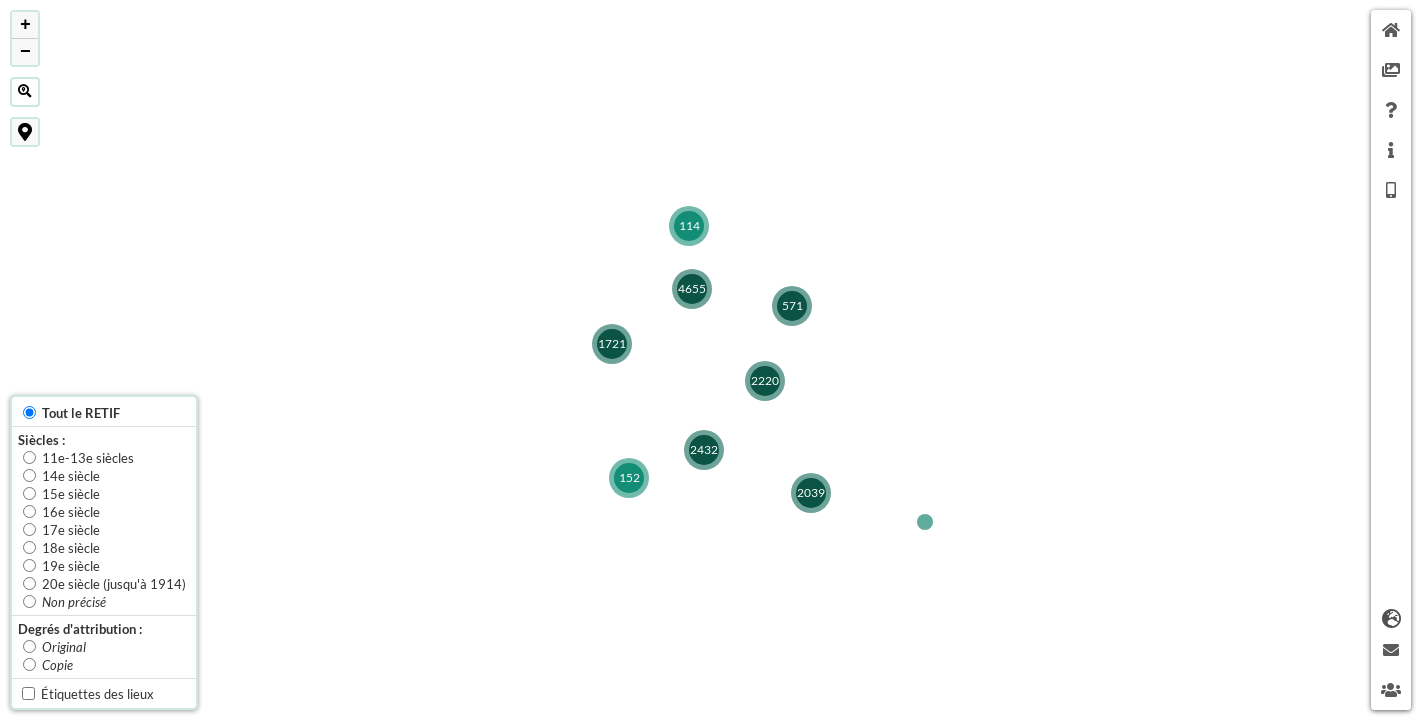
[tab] (1391, 30)
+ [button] (25, 25)
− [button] (25, 52)
